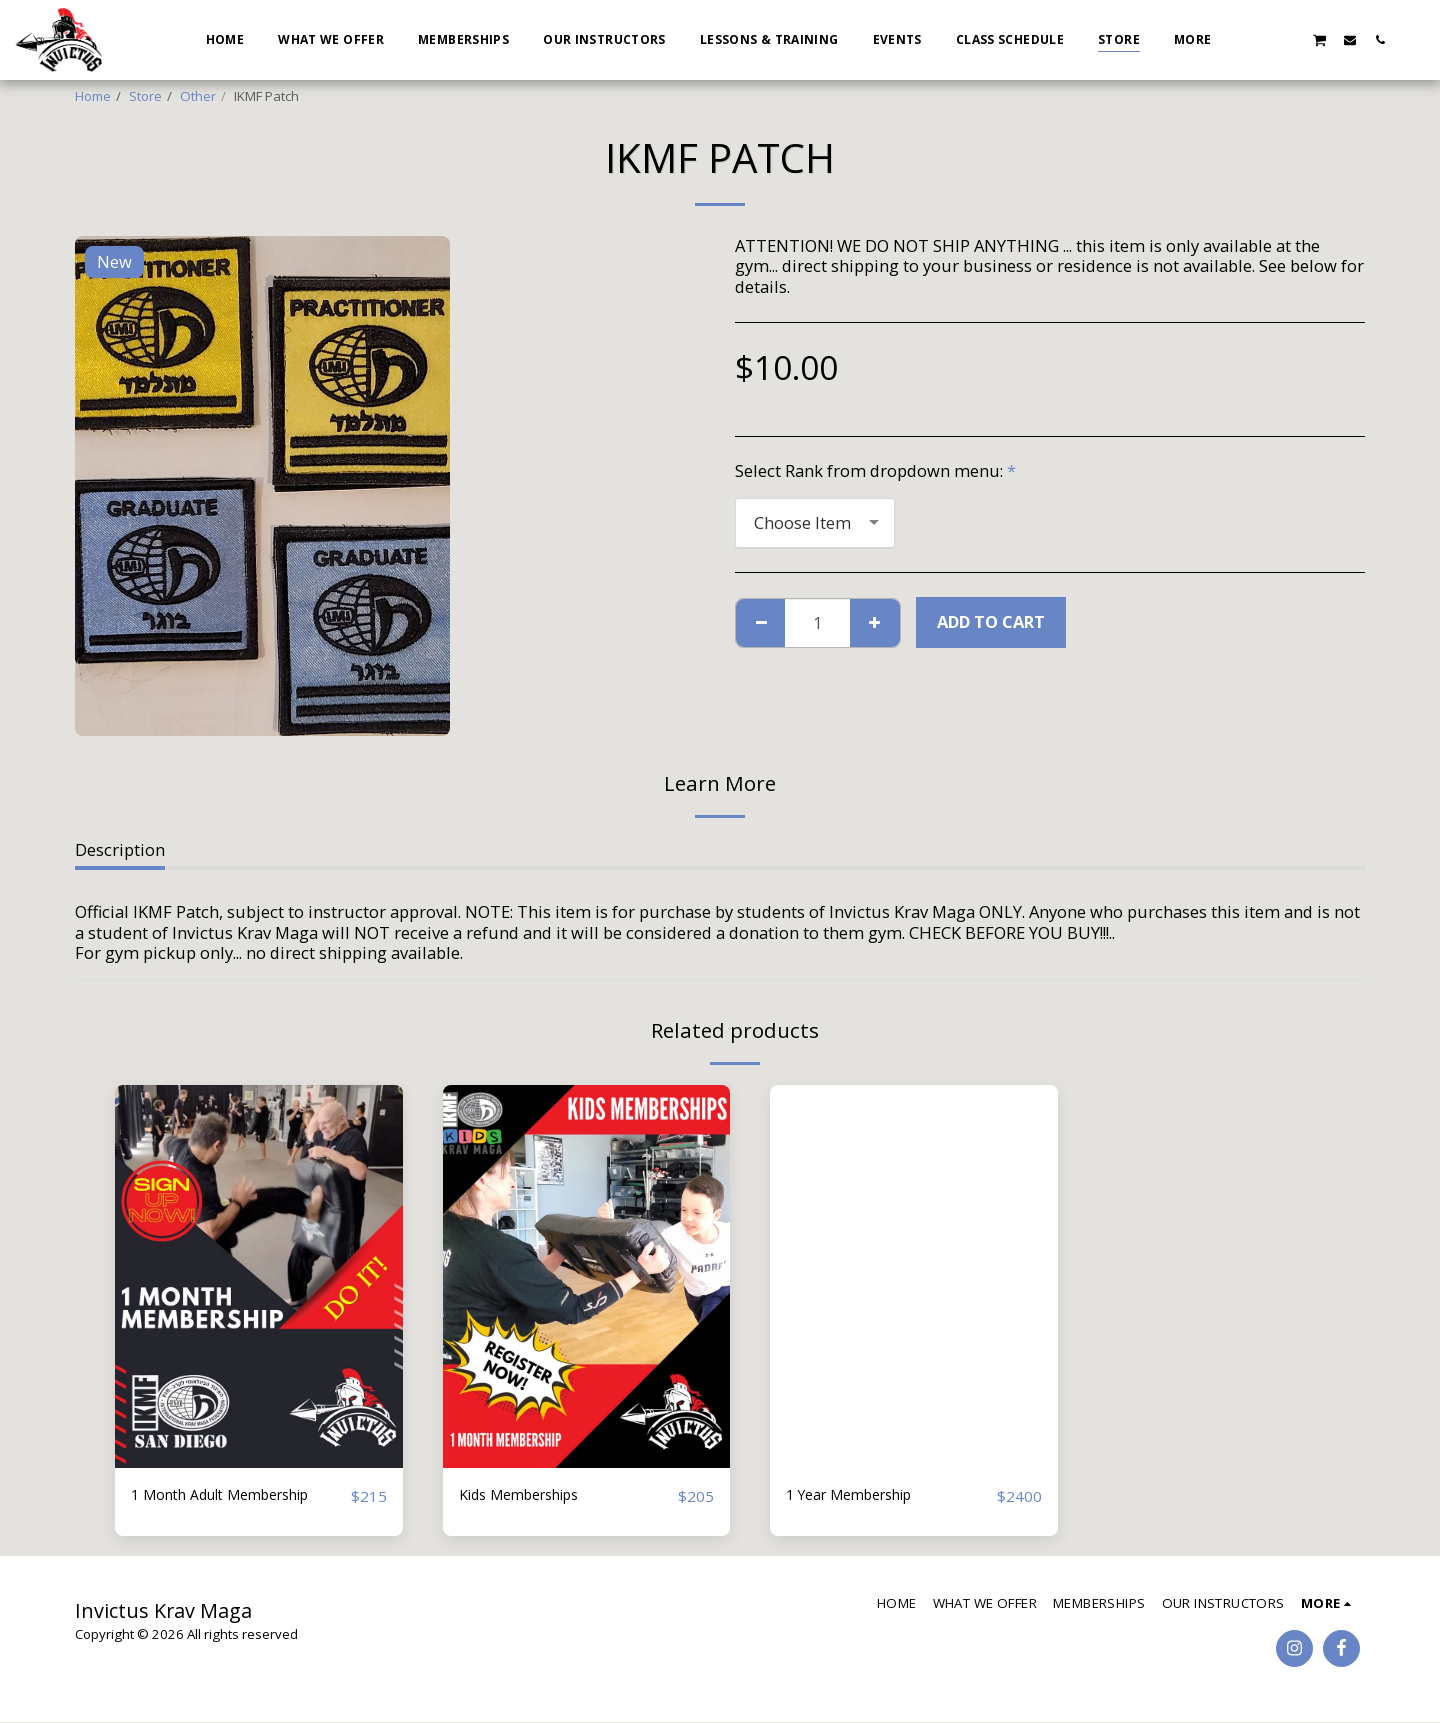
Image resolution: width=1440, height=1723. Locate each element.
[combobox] (815, 523)
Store (145, 96)
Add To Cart (991, 621)
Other (198, 96)
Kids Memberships (531, 1495)
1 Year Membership (861, 1495)
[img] (259, 1276)
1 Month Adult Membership (237, 1495)
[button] (1259, 39)
